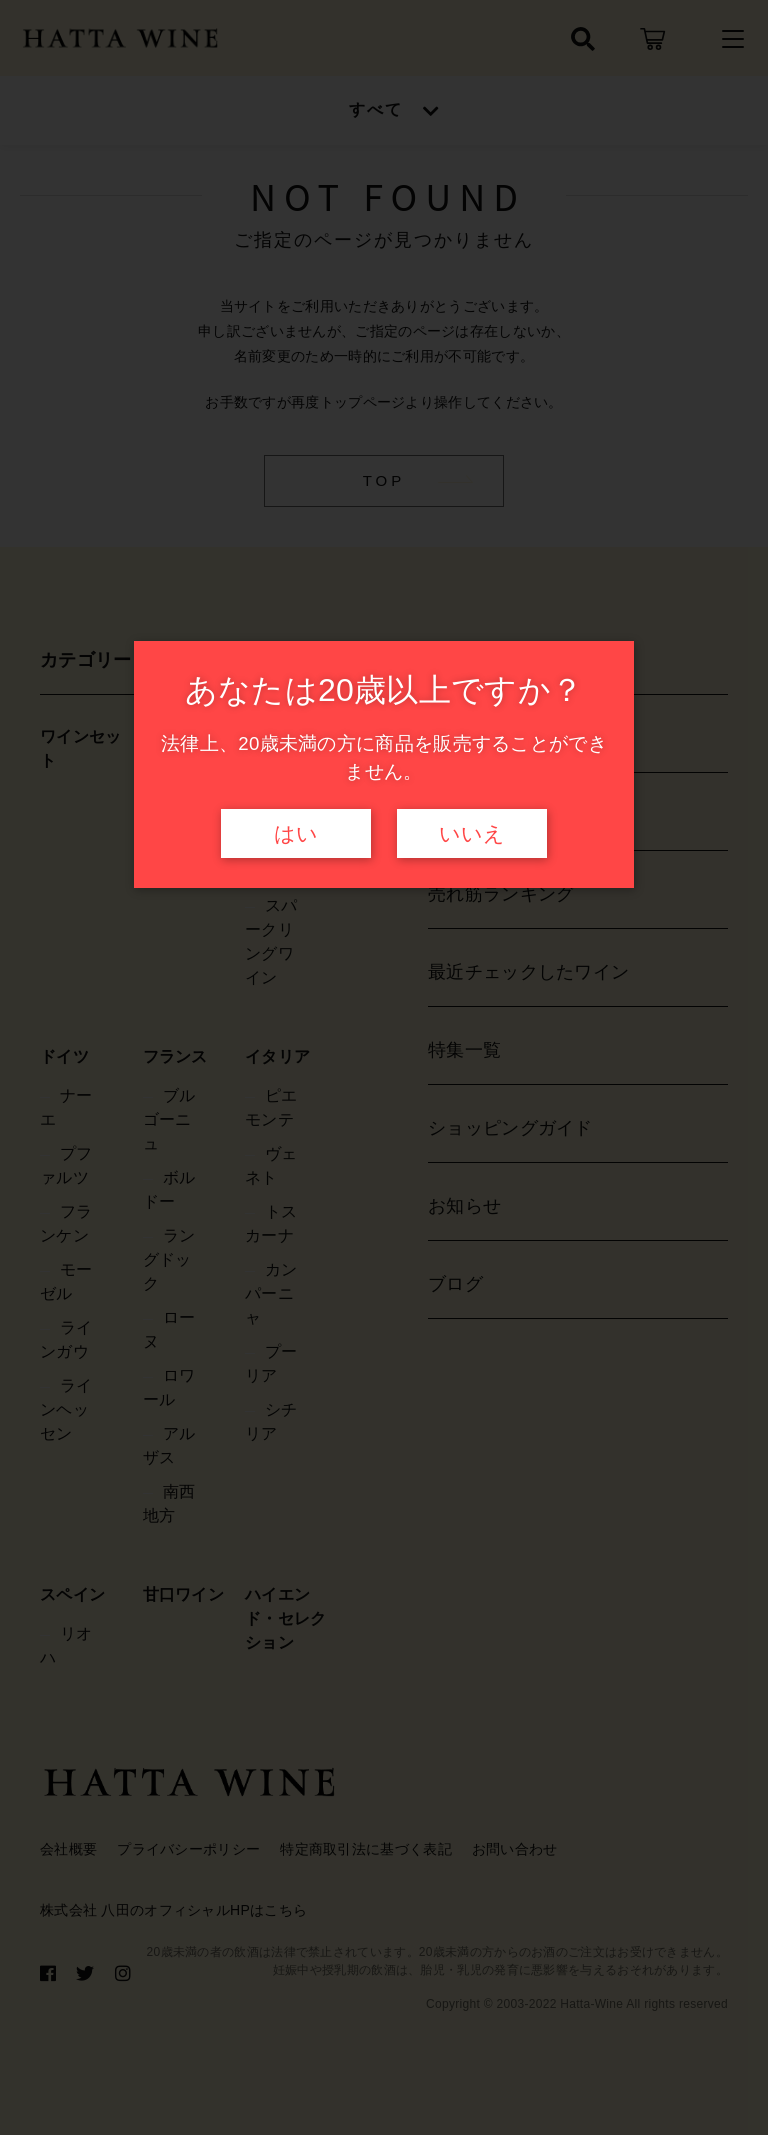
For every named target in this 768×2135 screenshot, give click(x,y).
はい (296, 834)
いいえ (472, 834)
